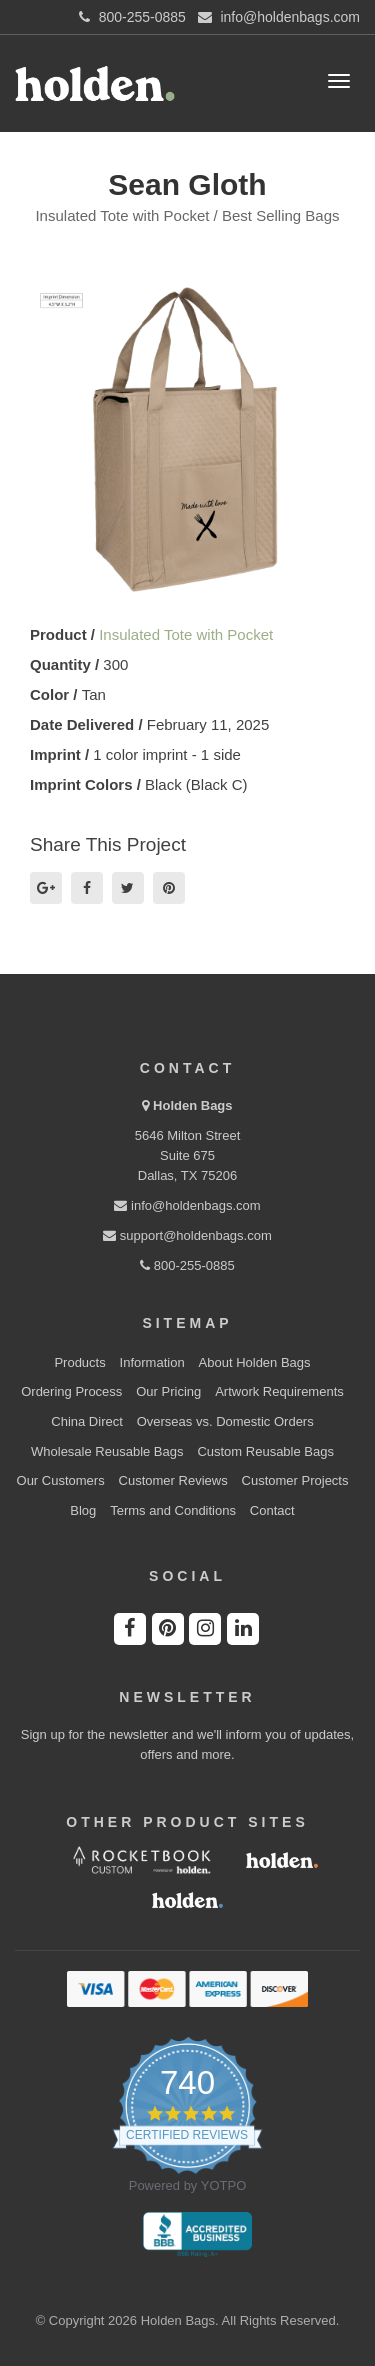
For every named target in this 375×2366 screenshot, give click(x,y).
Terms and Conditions (173, 1510)
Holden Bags (192, 1105)
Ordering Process (71, 1391)
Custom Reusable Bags (265, 1451)
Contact (272, 1510)
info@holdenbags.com (187, 1205)
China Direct (87, 1421)
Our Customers (61, 1480)
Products (79, 1362)
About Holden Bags (255, 1362)
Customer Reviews (173, 1480)
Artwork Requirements (279, 1391)
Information (152, 1362)
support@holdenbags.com (187, 1235)
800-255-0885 (187, 1265)
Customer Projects (295, 1480)
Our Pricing (168, 1391)
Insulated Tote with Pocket (186, 634)
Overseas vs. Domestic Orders (225, 1421)
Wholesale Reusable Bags (107, 1451)
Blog (83, 1510)
